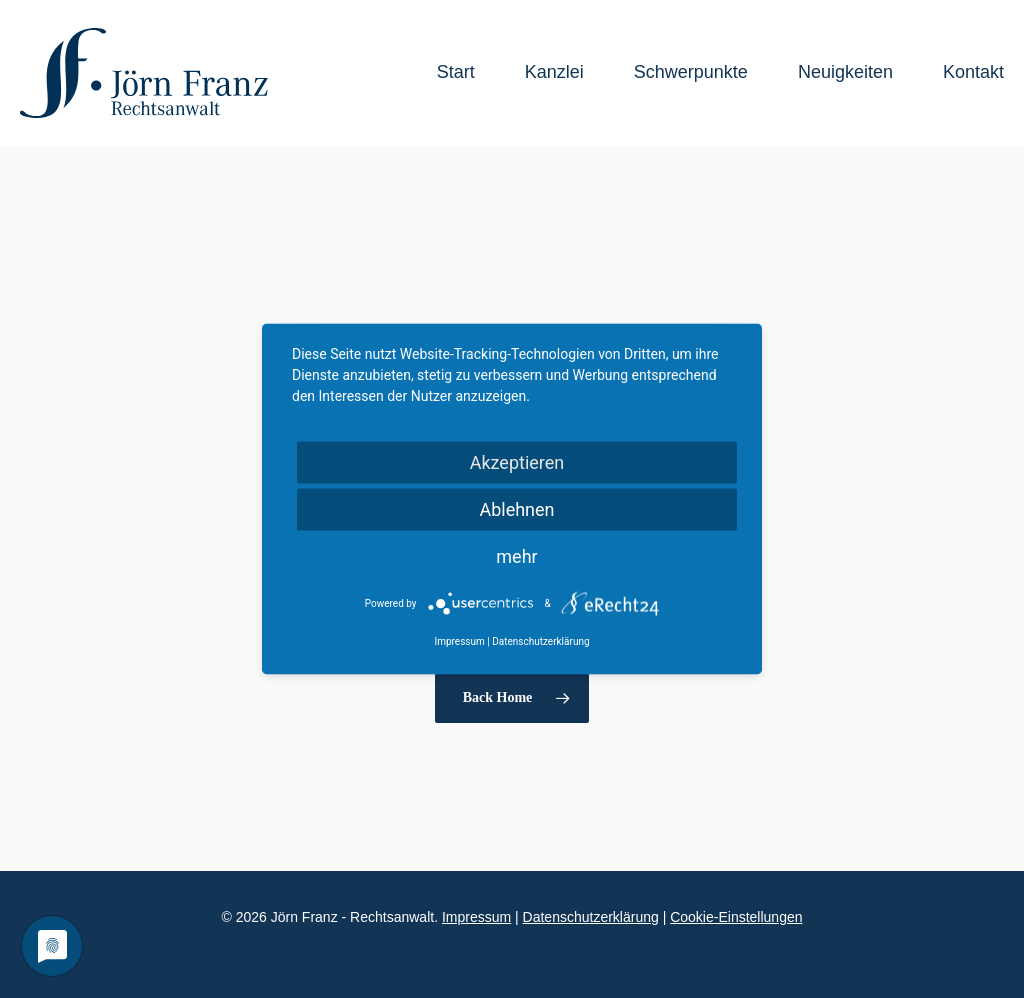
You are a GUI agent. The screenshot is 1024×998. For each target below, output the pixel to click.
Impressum (476, 917)
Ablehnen (516, 509)
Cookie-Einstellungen (736, 917)
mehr (516, 556)
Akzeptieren (517, 462)
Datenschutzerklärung (591, 917)
